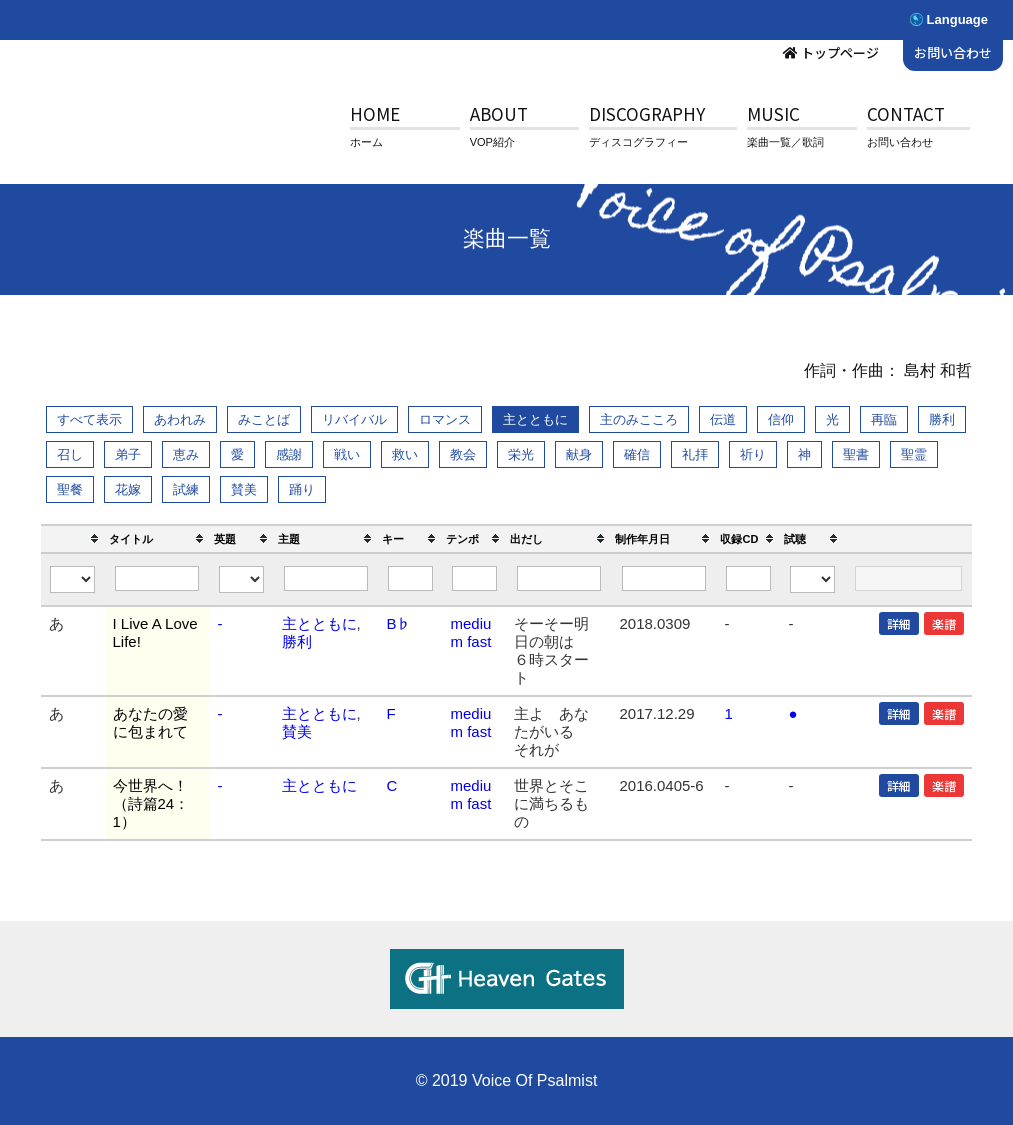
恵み (186, 454)
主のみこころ (639, 419)
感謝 (289, 454)
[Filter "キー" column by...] (411, 578)
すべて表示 (89, 419)
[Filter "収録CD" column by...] (749, 578)
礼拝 (695, 454)
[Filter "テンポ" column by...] (475, 578)
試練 (186, 489)
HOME (375, 113)
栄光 (521, 454)
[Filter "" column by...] (73, 579)
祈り (753, 454)
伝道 (723, 419)
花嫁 (128, 489)
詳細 (899, 623)
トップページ (840, 52)
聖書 (856, 454)
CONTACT (906, 113)
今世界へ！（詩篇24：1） (151, 803)
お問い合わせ (953, 52)
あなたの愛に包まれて (150, 722)
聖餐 (70, 489)
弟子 (128, 454)
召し (70, 454)
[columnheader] (73, 539)
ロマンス (445, 419)
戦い (347, 454)
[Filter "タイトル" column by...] (157, 578)
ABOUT (499, 113)
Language (957, 19)
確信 (637, 454)
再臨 (884, 419)
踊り (302, 489)
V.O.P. (165, 129)
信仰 (781, 419)
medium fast (470, 632)
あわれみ (180, 419)
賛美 (244, 489)
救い (405, 454)
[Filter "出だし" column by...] (559, 578)
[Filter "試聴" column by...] (813, 579)
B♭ (398, 623)
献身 (579, 454)
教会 (463, 454)
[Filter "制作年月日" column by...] (664, 578)
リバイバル (354, 419)
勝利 (942, 419)
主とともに (535, 419)
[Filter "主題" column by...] (326, 578)
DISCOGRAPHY (647, 113)
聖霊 (914, 454)
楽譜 (944, 623)
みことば (264, 419)
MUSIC (773, 113)
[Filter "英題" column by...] (242, 579)
